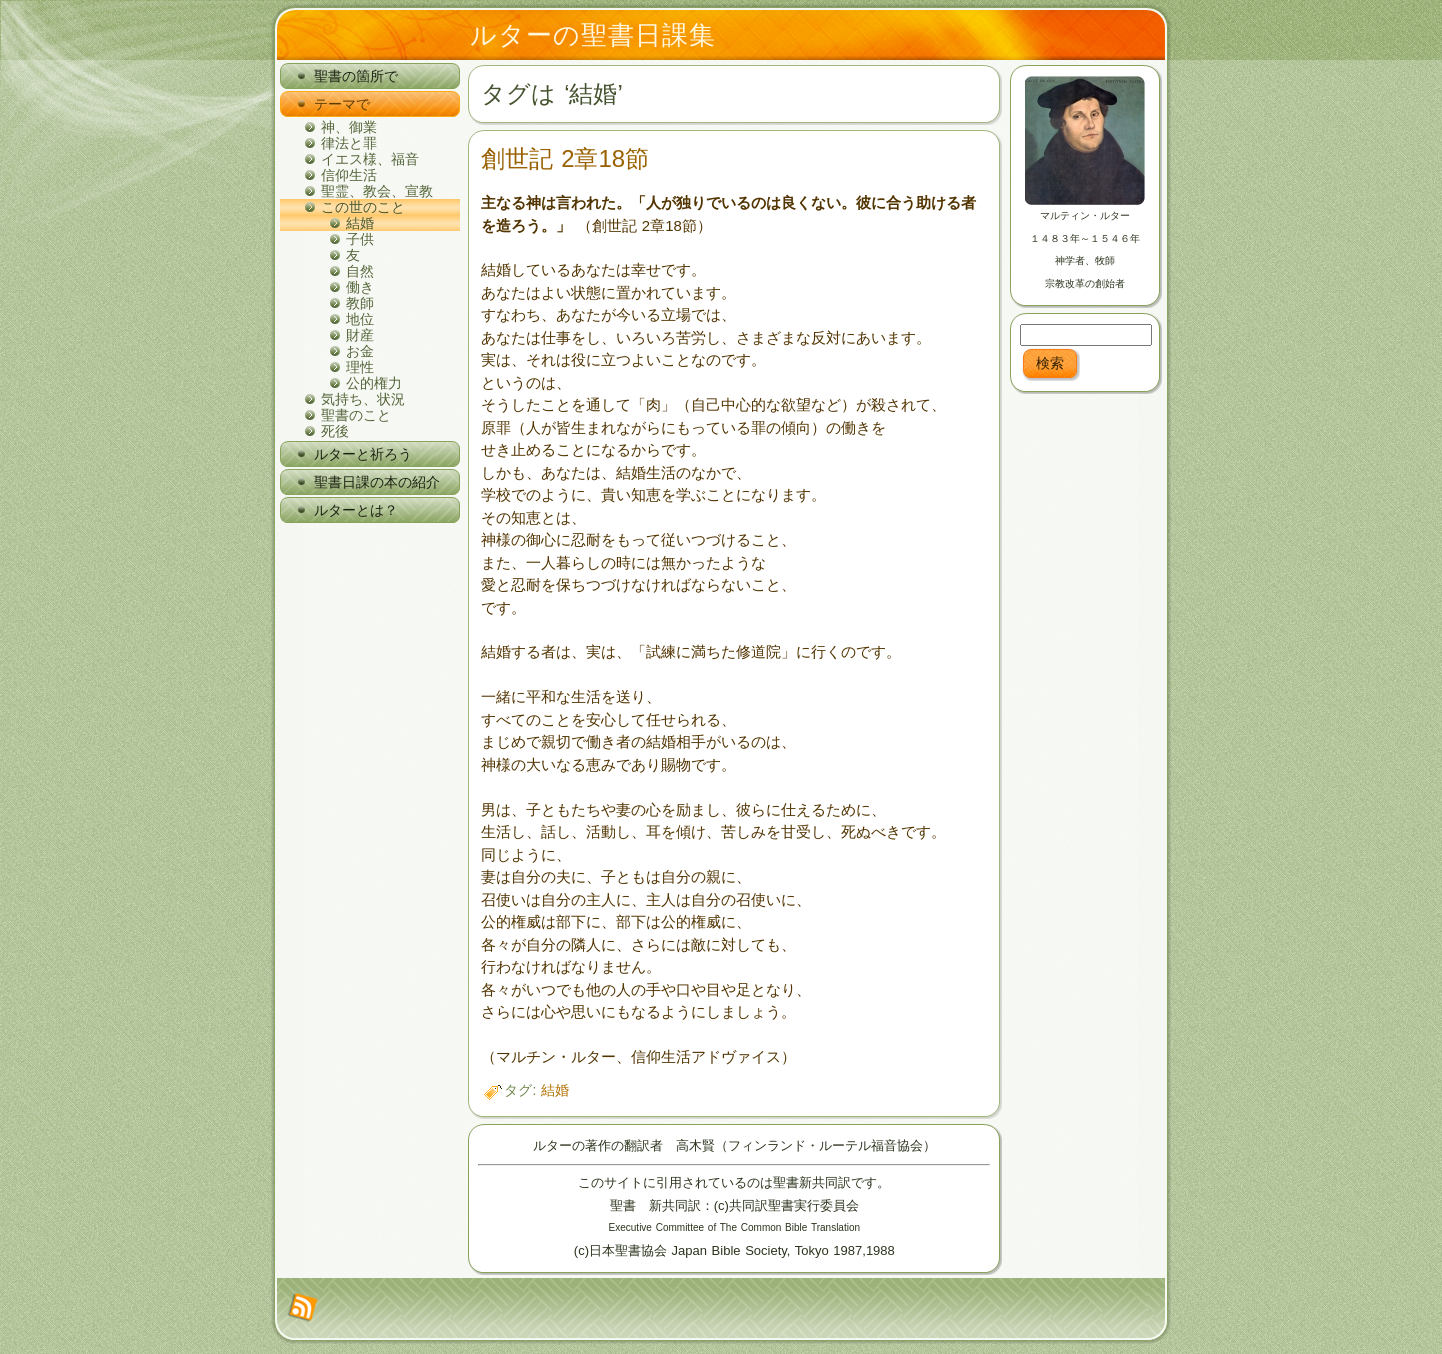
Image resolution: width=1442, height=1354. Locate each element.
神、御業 (349, 127)
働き (360, 287)
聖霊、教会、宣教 (377, 191)
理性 (360, 367)
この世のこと (363, 207)
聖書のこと (356, 415)
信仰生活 (349, 175)
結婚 (360, 223)
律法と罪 (349, 143)
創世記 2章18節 (565, 158)
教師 (360, 303)
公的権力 (374, 383)
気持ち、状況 (363, 399)
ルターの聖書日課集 (593, 35)
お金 (360, 351)
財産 (360, 335)
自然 (360, 271)
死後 (335, 431)
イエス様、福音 (370, 159)
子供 (360, 239)
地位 (360, 319)
